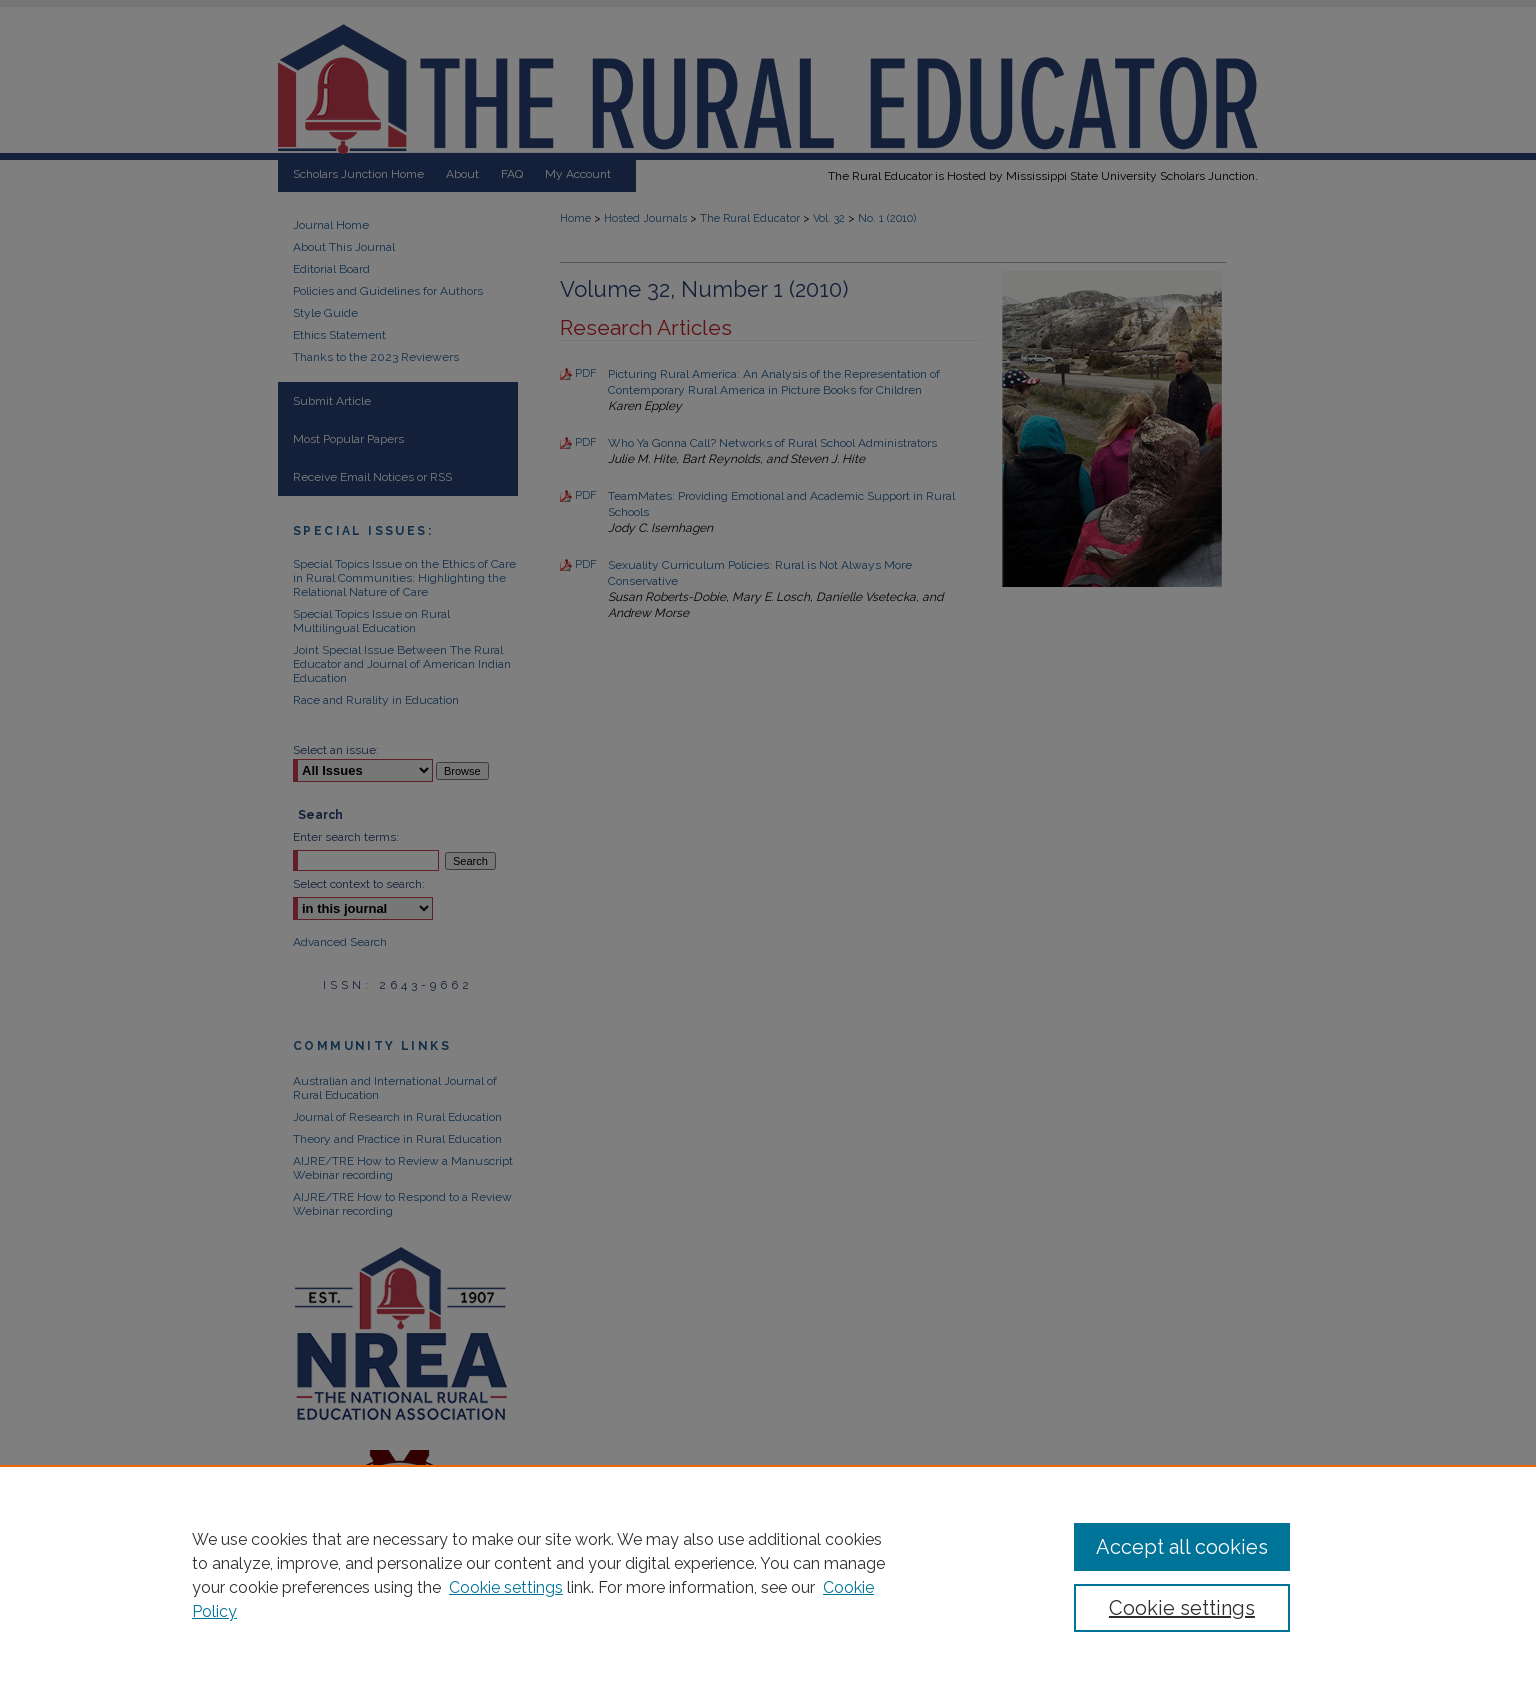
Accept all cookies (1182, 1547)
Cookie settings (506, 1587)
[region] (768, 1575)
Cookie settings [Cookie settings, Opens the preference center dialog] (1182, 1608)
